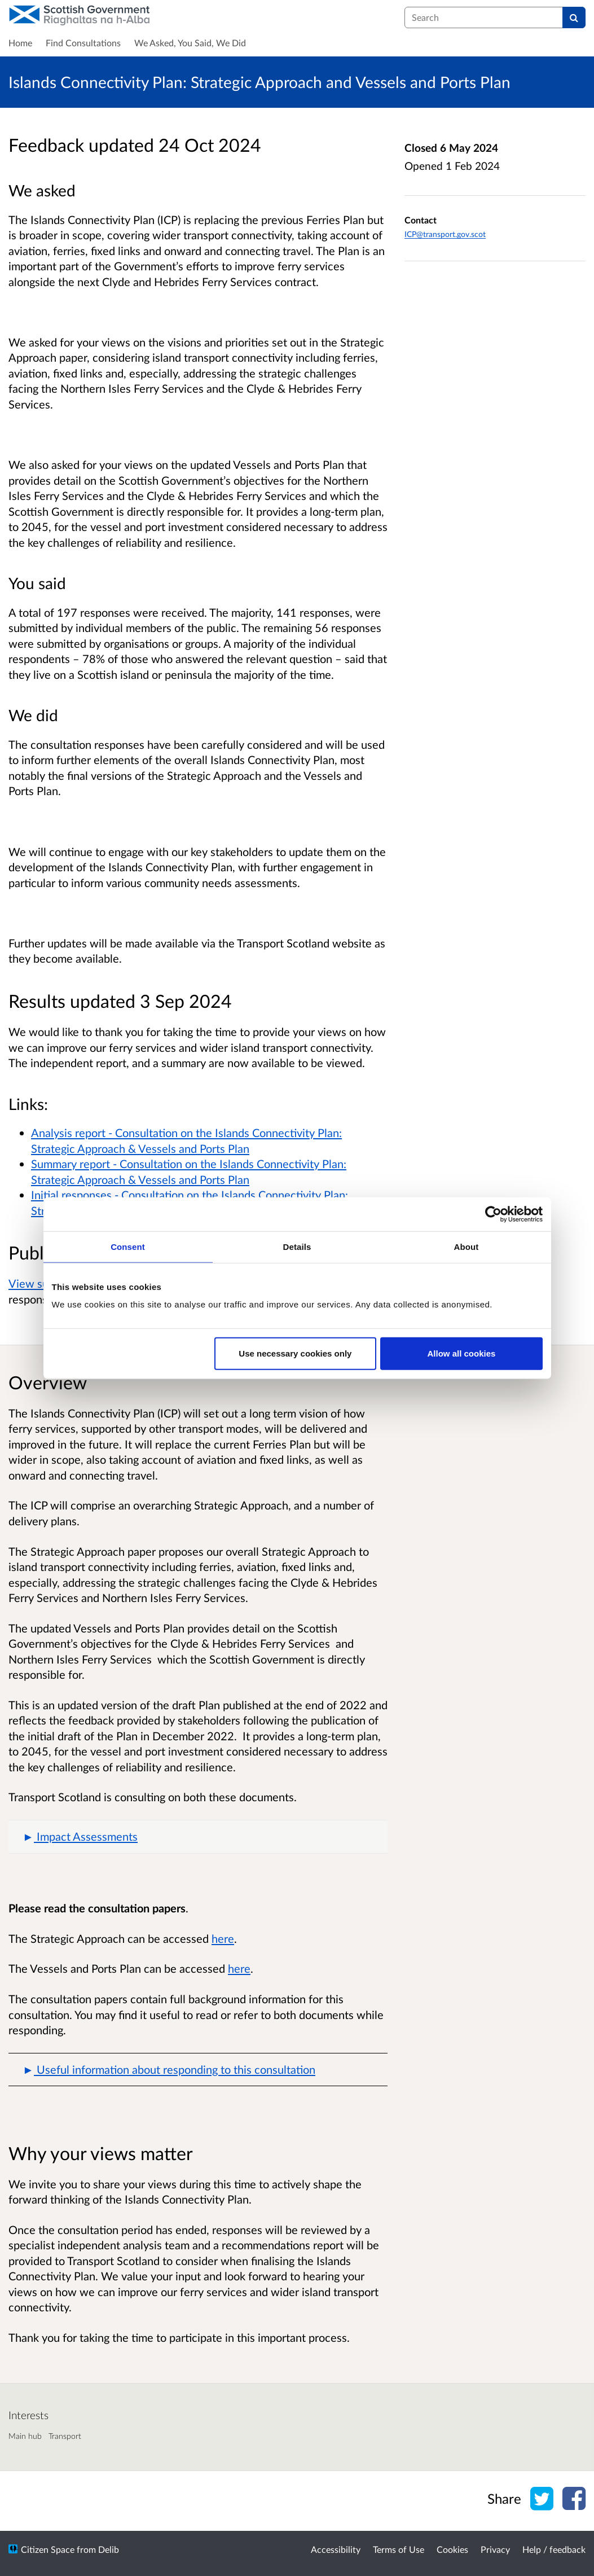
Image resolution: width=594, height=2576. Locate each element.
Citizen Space (47, 2549)
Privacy (495, 2549)
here (223, 1938)
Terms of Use (398, 2549)
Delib (108, 2549)
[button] (198, 1837)
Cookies (452, 2549)
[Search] (574, 17)
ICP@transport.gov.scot (445, 234)
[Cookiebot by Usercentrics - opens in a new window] (493, 1213)
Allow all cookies (462, 1353)
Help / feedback (554, 2549)
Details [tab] (297, 1246)
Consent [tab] (128, 1246)
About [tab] (466, 1246)
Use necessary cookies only (295, 1353)
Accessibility (335, 2549)
